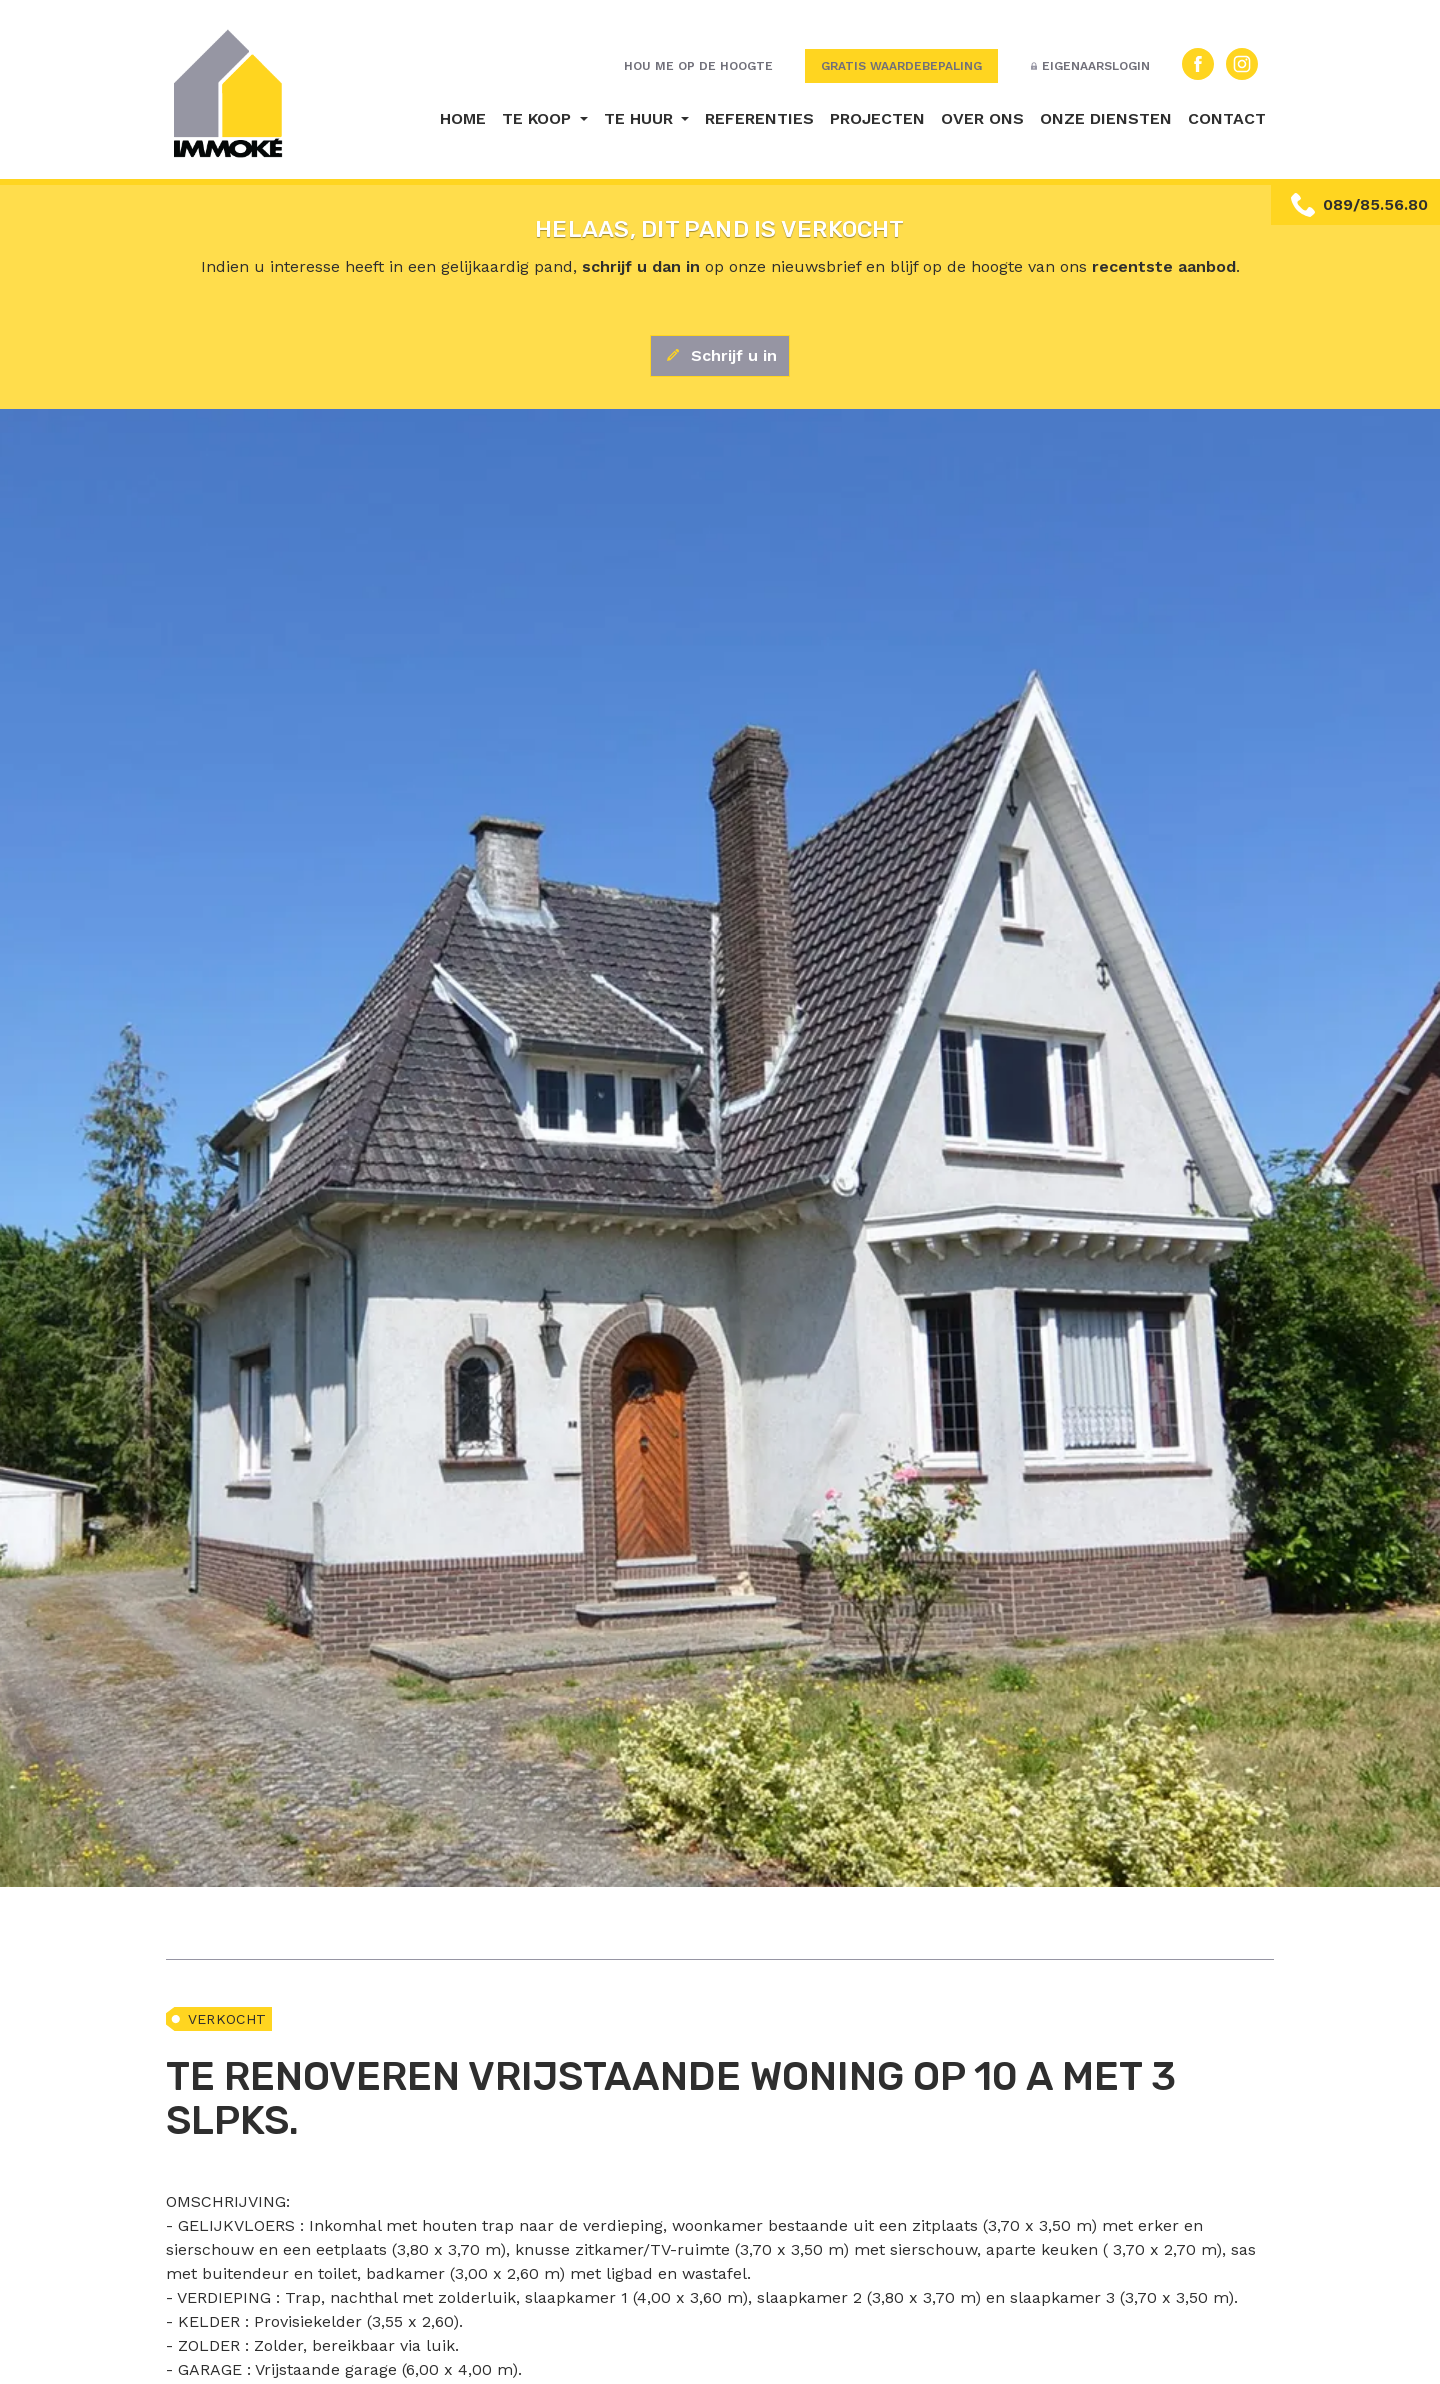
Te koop (539, 118)
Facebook (1198, 64)
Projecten (877, 118)
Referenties (759, 118)
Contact (1227, 118)
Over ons (982, 118)
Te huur (641, 118)
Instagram (1242, 64)
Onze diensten (1106, 118)
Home (463, 118)
